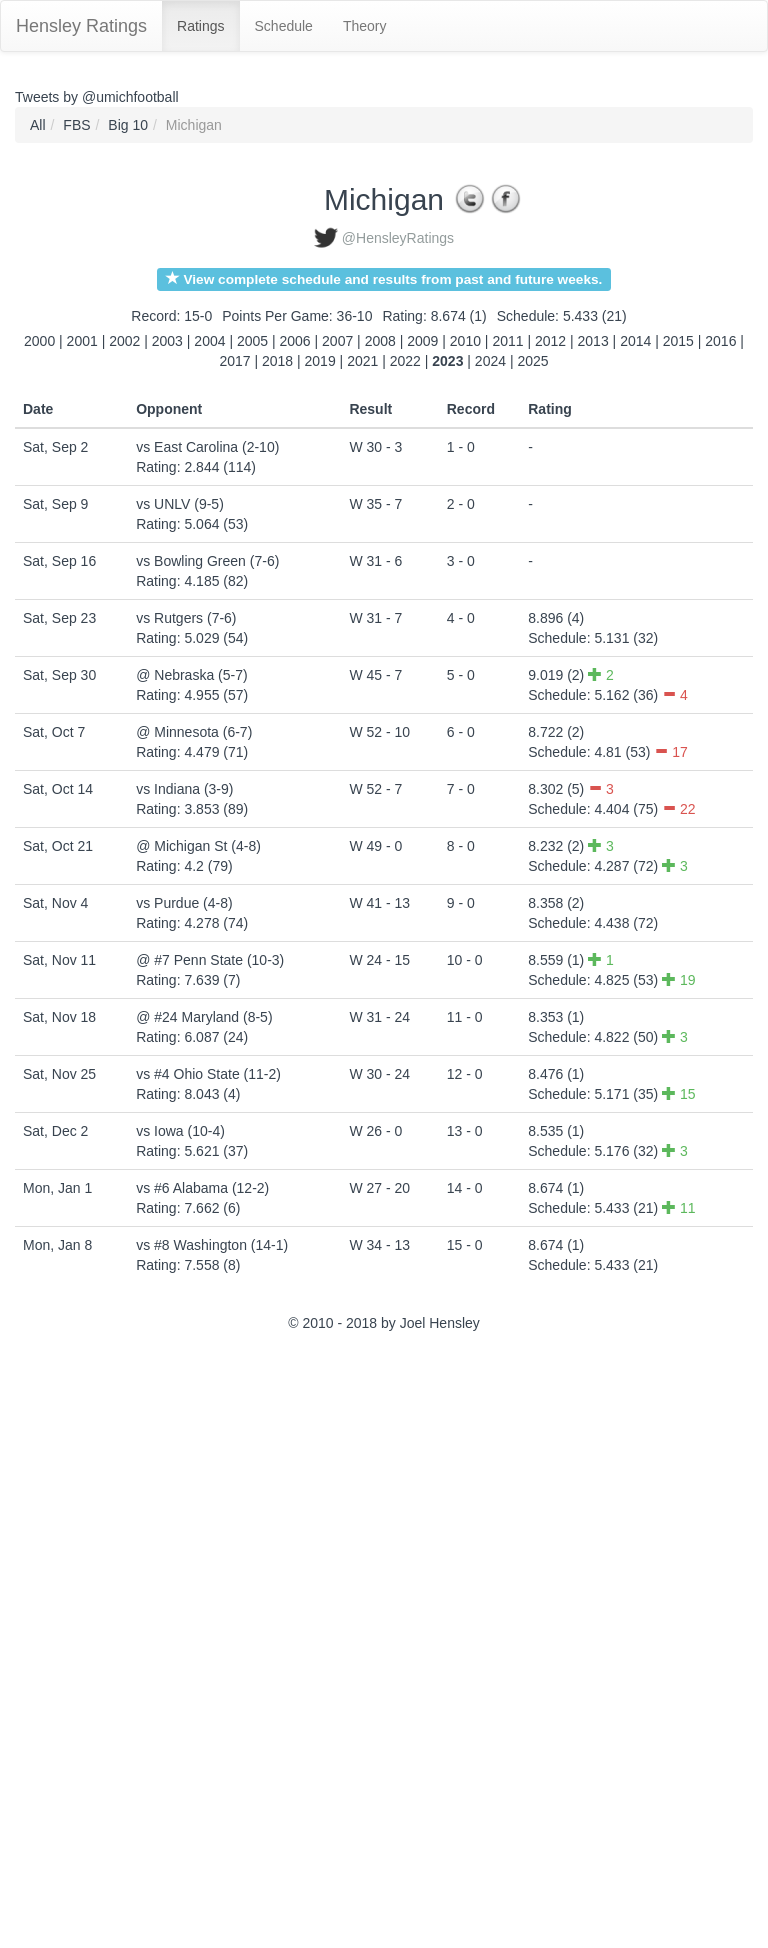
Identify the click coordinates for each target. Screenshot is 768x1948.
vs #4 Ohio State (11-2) (208, 1074)
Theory (365, 26)
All (38, 125)
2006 (295, 341)
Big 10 (128, 125)
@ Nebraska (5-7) (191, 675)
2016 (720, 341)
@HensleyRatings (398, 238)
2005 (252, 341)
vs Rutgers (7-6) (186, 618)
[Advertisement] (105, 1643)
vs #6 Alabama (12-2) (202, 1188)
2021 (362, 361)
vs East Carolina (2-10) (207, 447)
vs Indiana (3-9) (184, 789)
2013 (593, 341)
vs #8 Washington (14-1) (212, 1245)
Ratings (200, 26)
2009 (422, 341)
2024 (490, 361)
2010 (465, 341)
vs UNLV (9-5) (180, 504)
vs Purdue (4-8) (184, 903)
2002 (124, 341)
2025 (532, 361)
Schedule (284, 26)
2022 (405, 361)
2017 (234, 361)
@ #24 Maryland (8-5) (204, 1017)
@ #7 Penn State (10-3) (210, 960)
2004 (209, 341)
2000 (39, 341)
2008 (380, 341)
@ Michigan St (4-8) (198, 846)
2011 (507, 341)
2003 (167, 341)
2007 (337, 341)
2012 (550, 341)
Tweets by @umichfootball (97, 97)
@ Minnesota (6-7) (194, 732)
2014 (635, 341)
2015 (678, 341)
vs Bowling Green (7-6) (207, 561)
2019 (320, 361)
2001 (82, 341)
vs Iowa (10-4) (180, 1131)
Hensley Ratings (81, 26)
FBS (76, 125)
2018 (277, 361)
